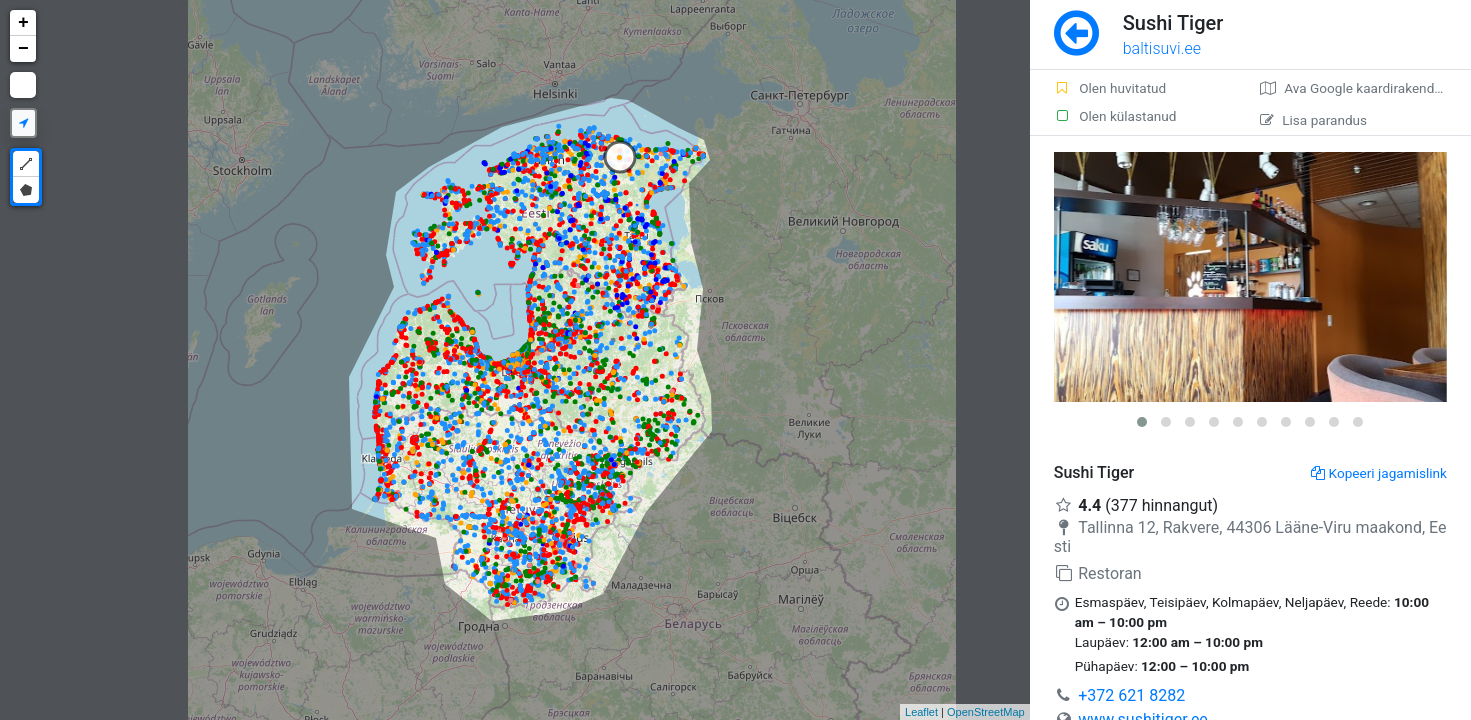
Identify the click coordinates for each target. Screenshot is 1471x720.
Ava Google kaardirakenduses (1361, 88)
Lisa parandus (1313, 120)
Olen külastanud (1115, 116)
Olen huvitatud (1110, 88)
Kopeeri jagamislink (1379, 473)
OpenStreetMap (986, 712)
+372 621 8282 (1131, 695)
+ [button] (23, 23)
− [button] (23, 49)
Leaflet (921, 712)
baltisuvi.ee (1162, 48)
